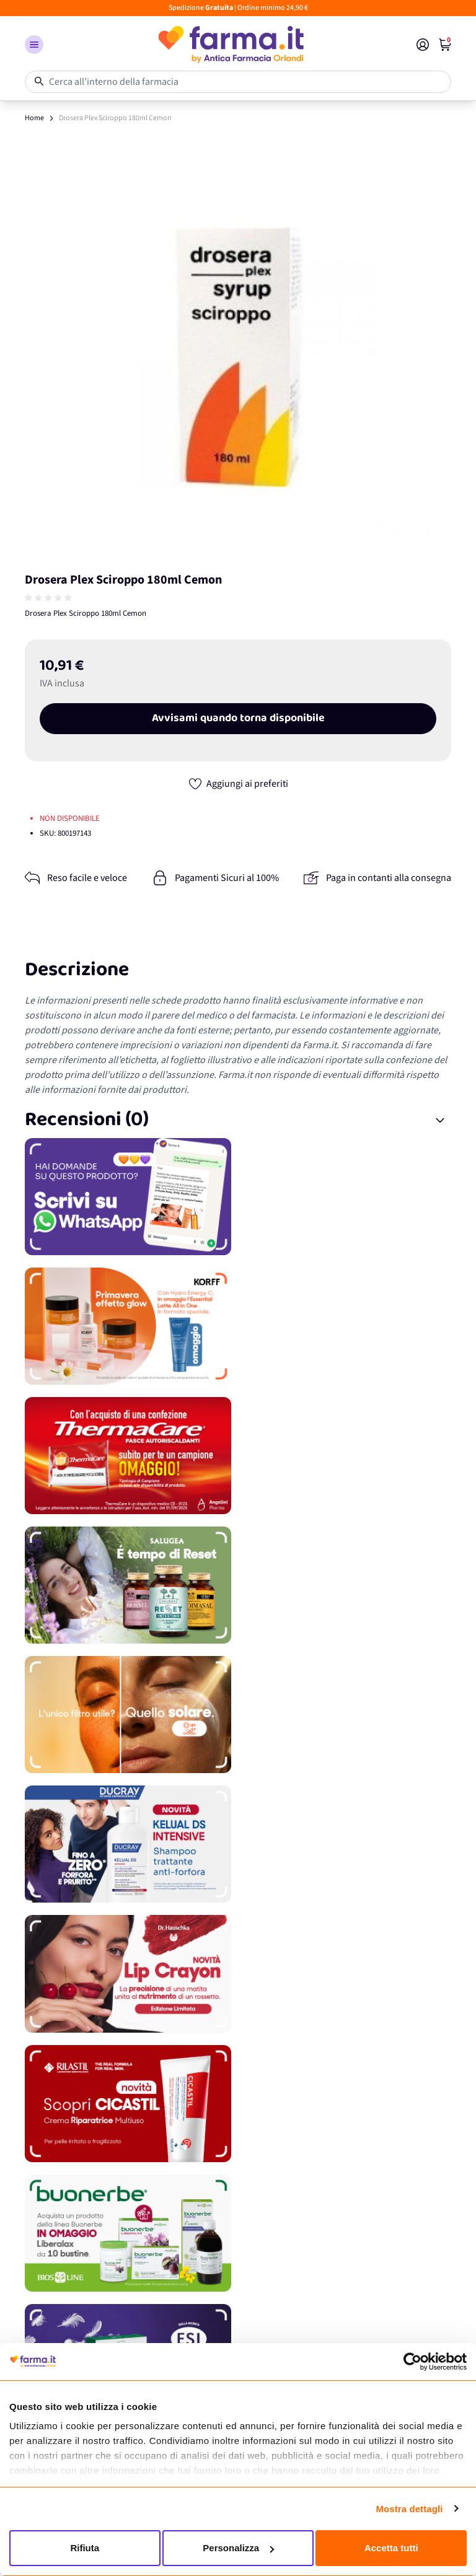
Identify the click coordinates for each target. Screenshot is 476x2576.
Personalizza (238, 2548)
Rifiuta (84, 2548)
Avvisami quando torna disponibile (238, 718)
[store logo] (230, 44)
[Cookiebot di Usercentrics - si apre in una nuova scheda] (412, 2361)
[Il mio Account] (422, 44)
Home (34, 118)
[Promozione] (238, 1196)
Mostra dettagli (409, 2509)
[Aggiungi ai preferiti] (238, 783)
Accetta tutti (391, 2548)
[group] (49, 598)
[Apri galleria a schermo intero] (238, 349)
